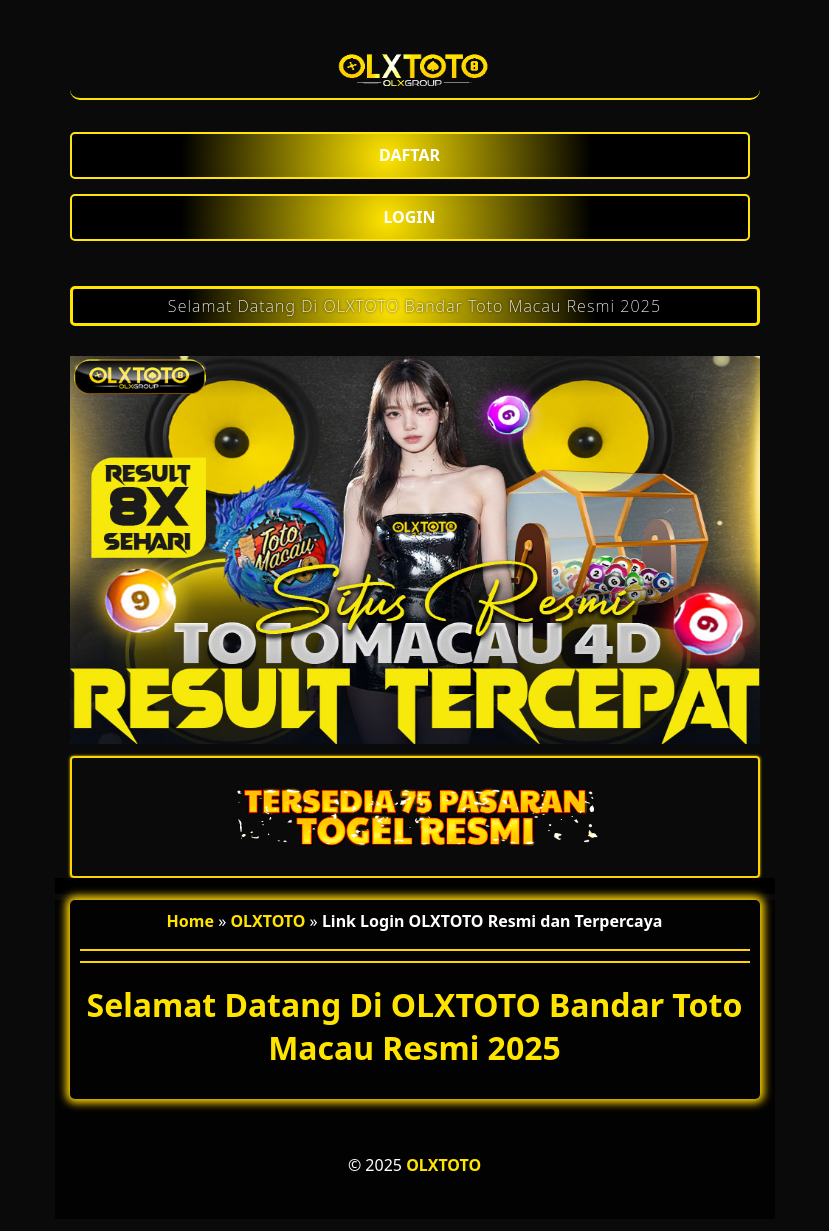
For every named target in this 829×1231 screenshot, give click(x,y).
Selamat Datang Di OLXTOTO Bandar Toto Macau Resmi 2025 (414, 306)
